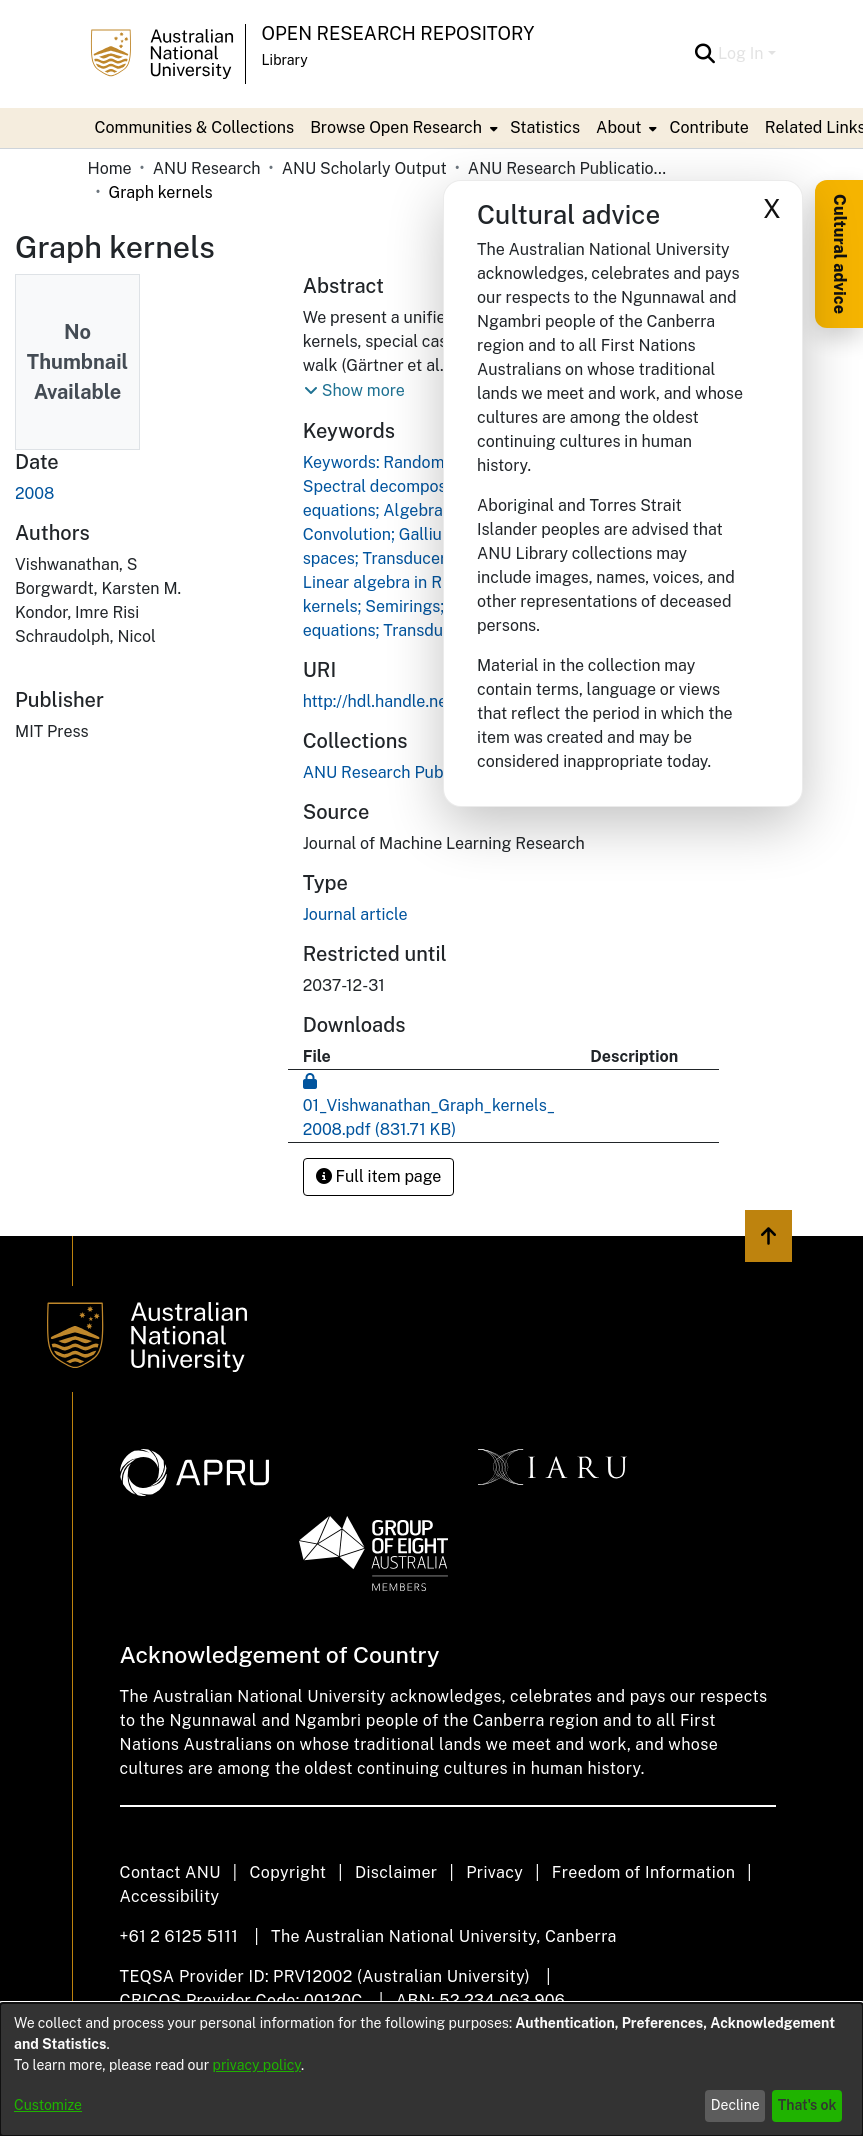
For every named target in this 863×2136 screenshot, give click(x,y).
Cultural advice (839, 254)
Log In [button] (742, 53)
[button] (704, 54)
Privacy (494, 1872)
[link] (404, 772)
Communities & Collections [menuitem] (195, 127)
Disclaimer (396, 1872)
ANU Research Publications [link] (568, 168)
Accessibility (170, 1896)
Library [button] (285, 60)
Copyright (287, 1872)
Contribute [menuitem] (708, 127)
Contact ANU (170, 1872)
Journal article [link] (355, 914)
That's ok (807, 2105)
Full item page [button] (379, 1176)
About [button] (618, 127)
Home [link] (110, 168)
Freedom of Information (643, 1872)
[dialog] (431, 2069)
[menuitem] (402, 128)
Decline (735, 2105)
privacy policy (257, 2065)
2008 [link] (34, 493)
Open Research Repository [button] (398, 33)
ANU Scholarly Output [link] (364, 168)
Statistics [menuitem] (545, 127)
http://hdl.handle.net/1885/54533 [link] (428, 701)
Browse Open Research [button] (396, 127)
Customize (48, 2105)
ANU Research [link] (207, 168)
